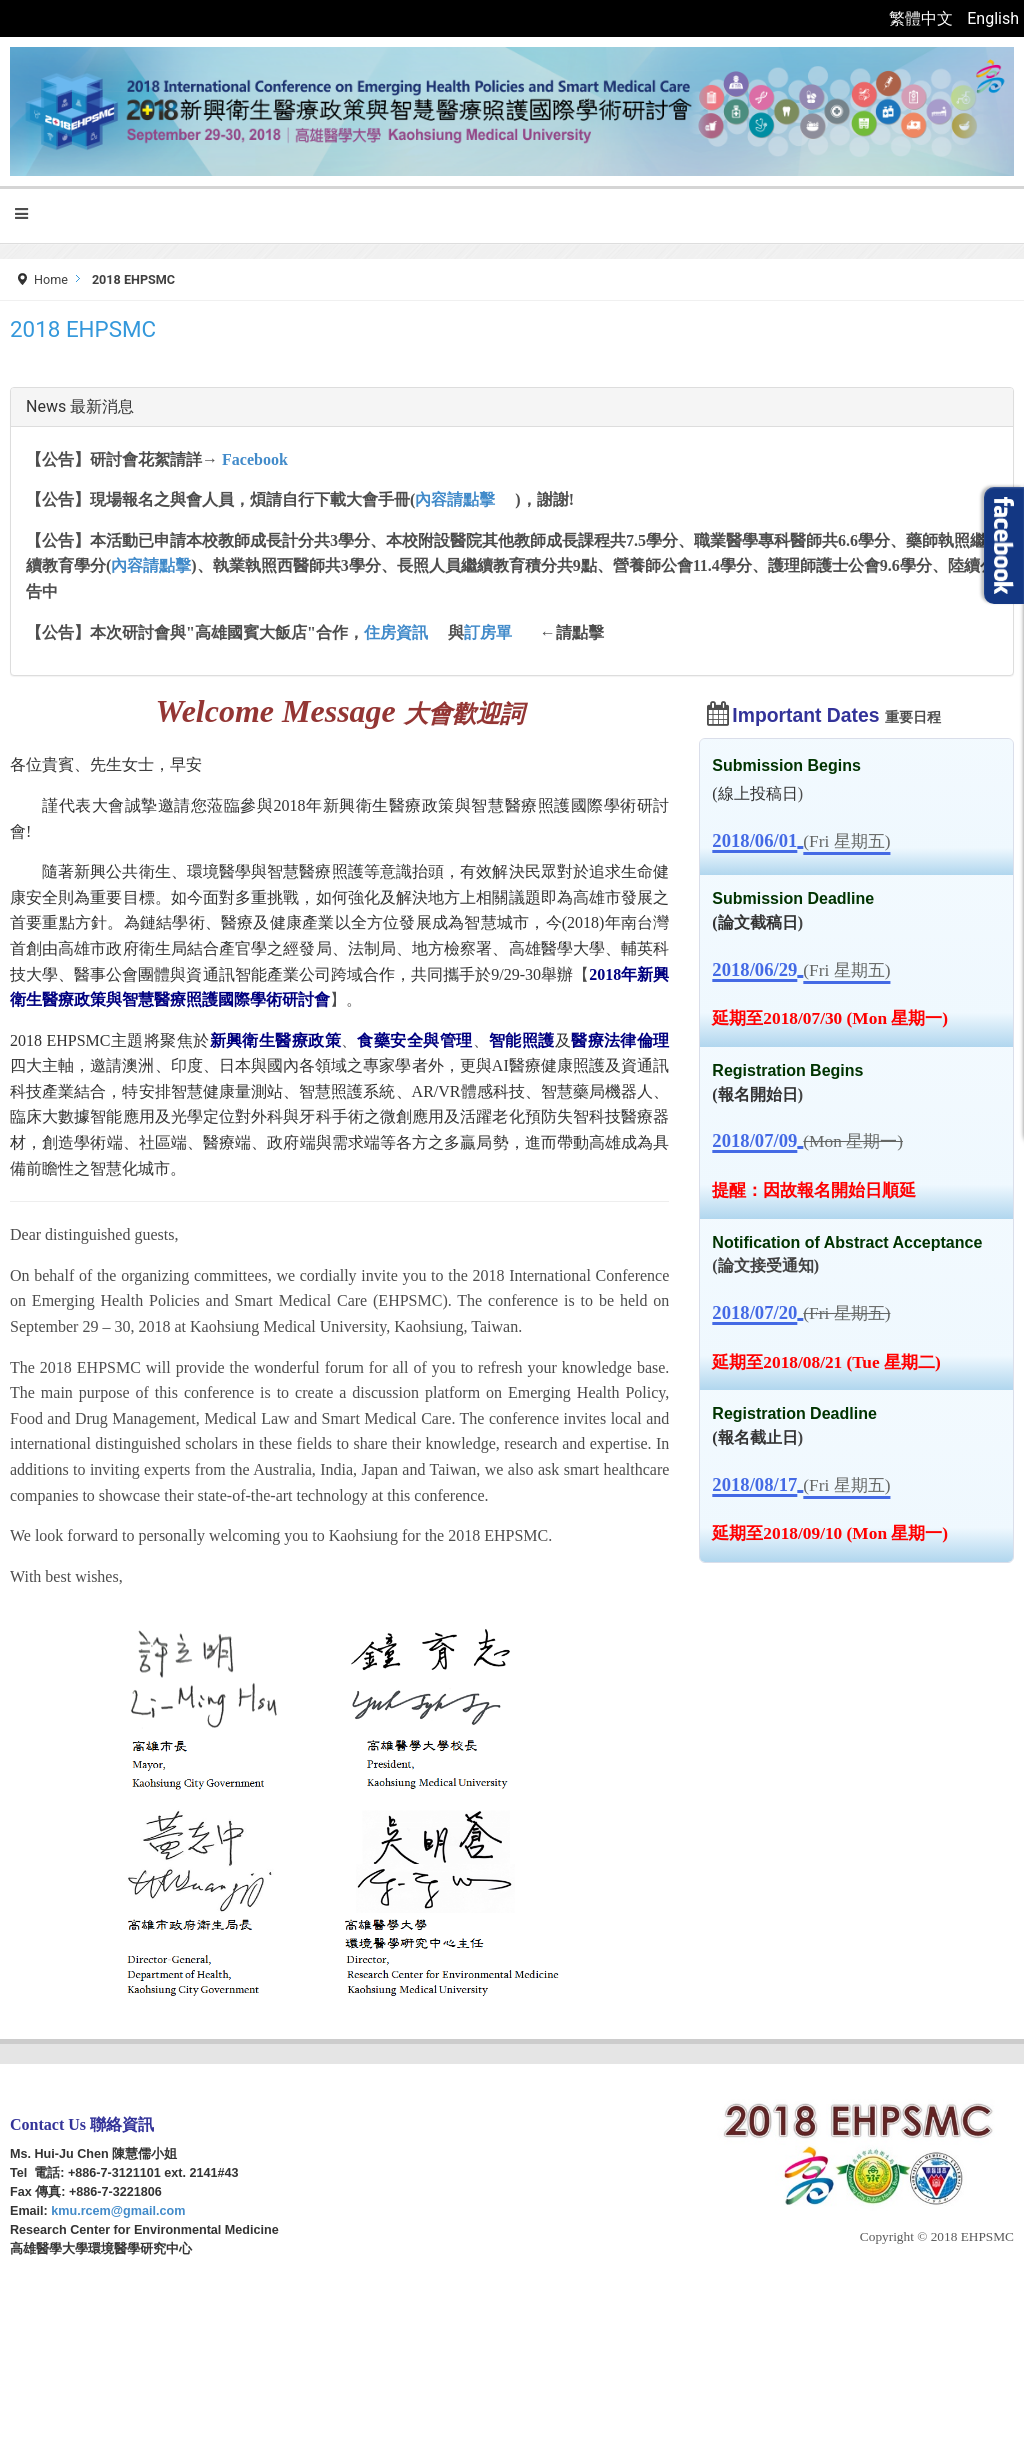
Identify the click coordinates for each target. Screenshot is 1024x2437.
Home (51, 279)
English (993, 18)
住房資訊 (396, 632)
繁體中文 (923, 18)
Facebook (255, 459)
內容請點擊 (455, 499)
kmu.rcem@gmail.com (118, 2211)
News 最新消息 (80, 406)
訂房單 (488, 632)
